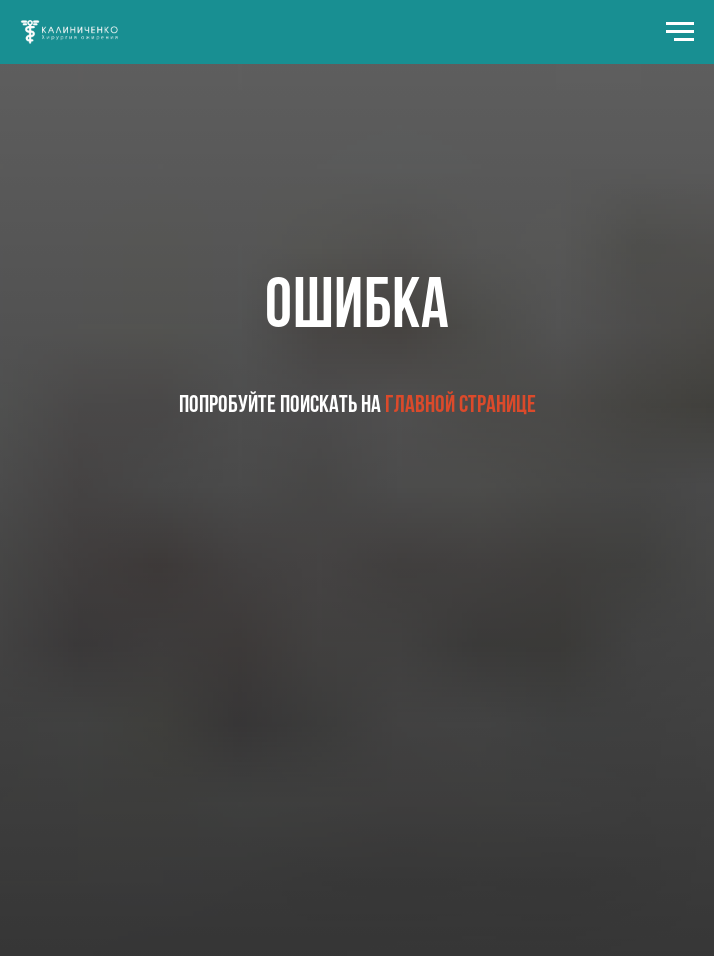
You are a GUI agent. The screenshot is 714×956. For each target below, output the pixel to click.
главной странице (460, 406)
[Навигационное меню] (680, 32)
